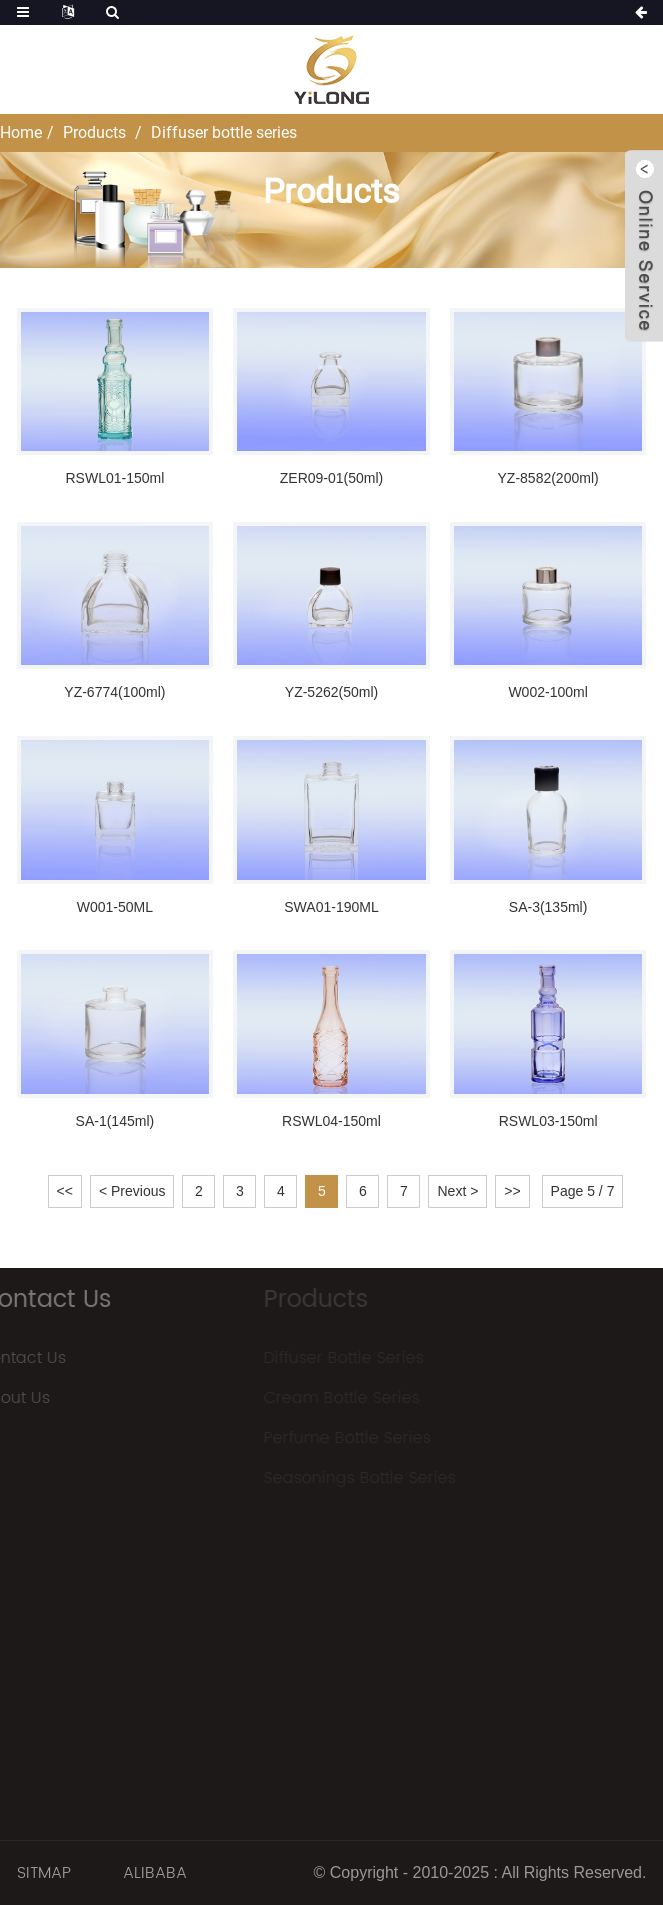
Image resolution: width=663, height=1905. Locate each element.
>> (512, 1191)
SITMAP (44, 1873)
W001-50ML (115, 907)
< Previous (132, 1191)
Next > (457, 1191)
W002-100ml (547, 692)
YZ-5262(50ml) (331, 692)
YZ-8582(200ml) (548, 478)
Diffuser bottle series (224, 132)
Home (21, 132)
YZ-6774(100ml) (114, 692)
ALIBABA (155, 1873)
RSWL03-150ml (548, 1121)
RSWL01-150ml (114, 478)
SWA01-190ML (331, 907)
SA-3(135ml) (548, 907)
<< (65, 1191)
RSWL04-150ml (331, 1121)
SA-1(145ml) (115, 1121)
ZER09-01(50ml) (331, 478)
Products (94, 132)
